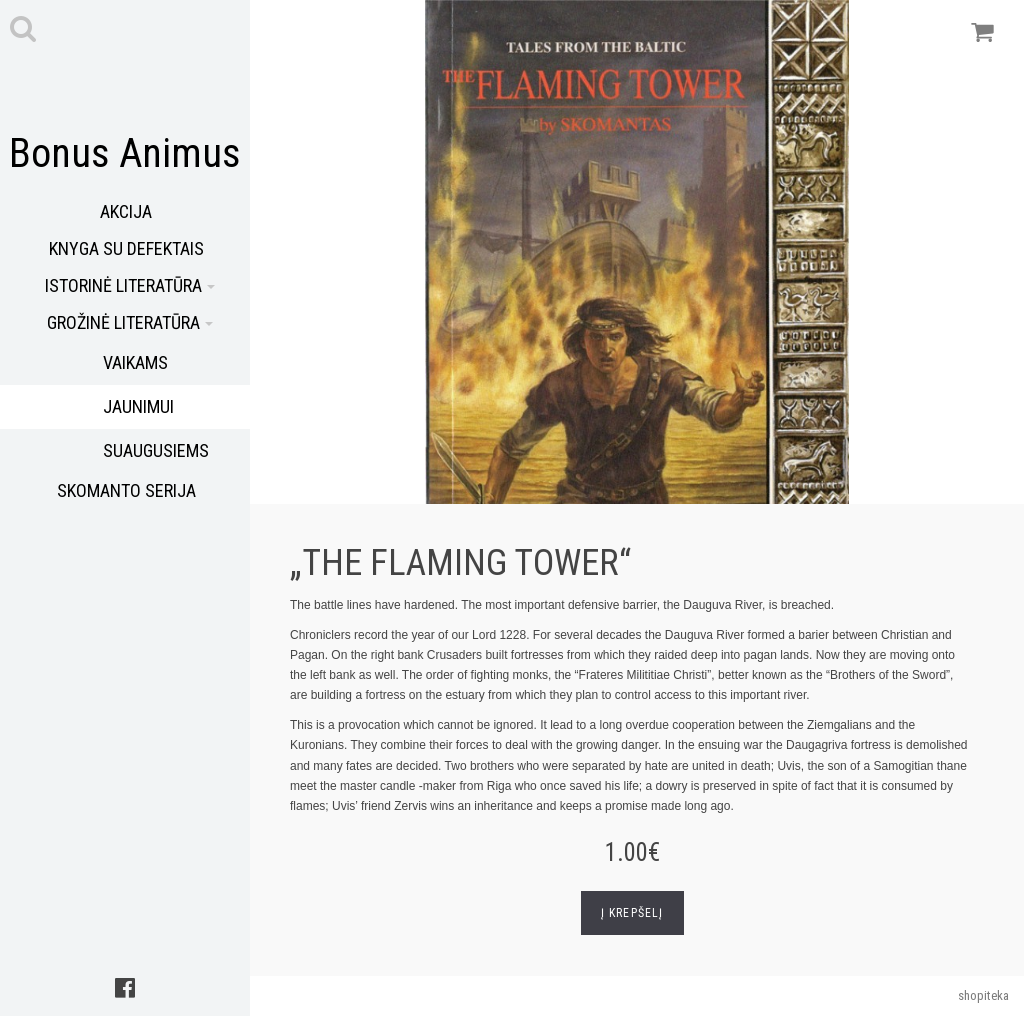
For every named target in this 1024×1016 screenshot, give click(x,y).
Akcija (126, 211)
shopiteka (983, 995)
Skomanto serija (126, 490)
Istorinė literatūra (130, 285)
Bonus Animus (125, 153)
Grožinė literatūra (130, 322)
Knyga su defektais (126, 248)
